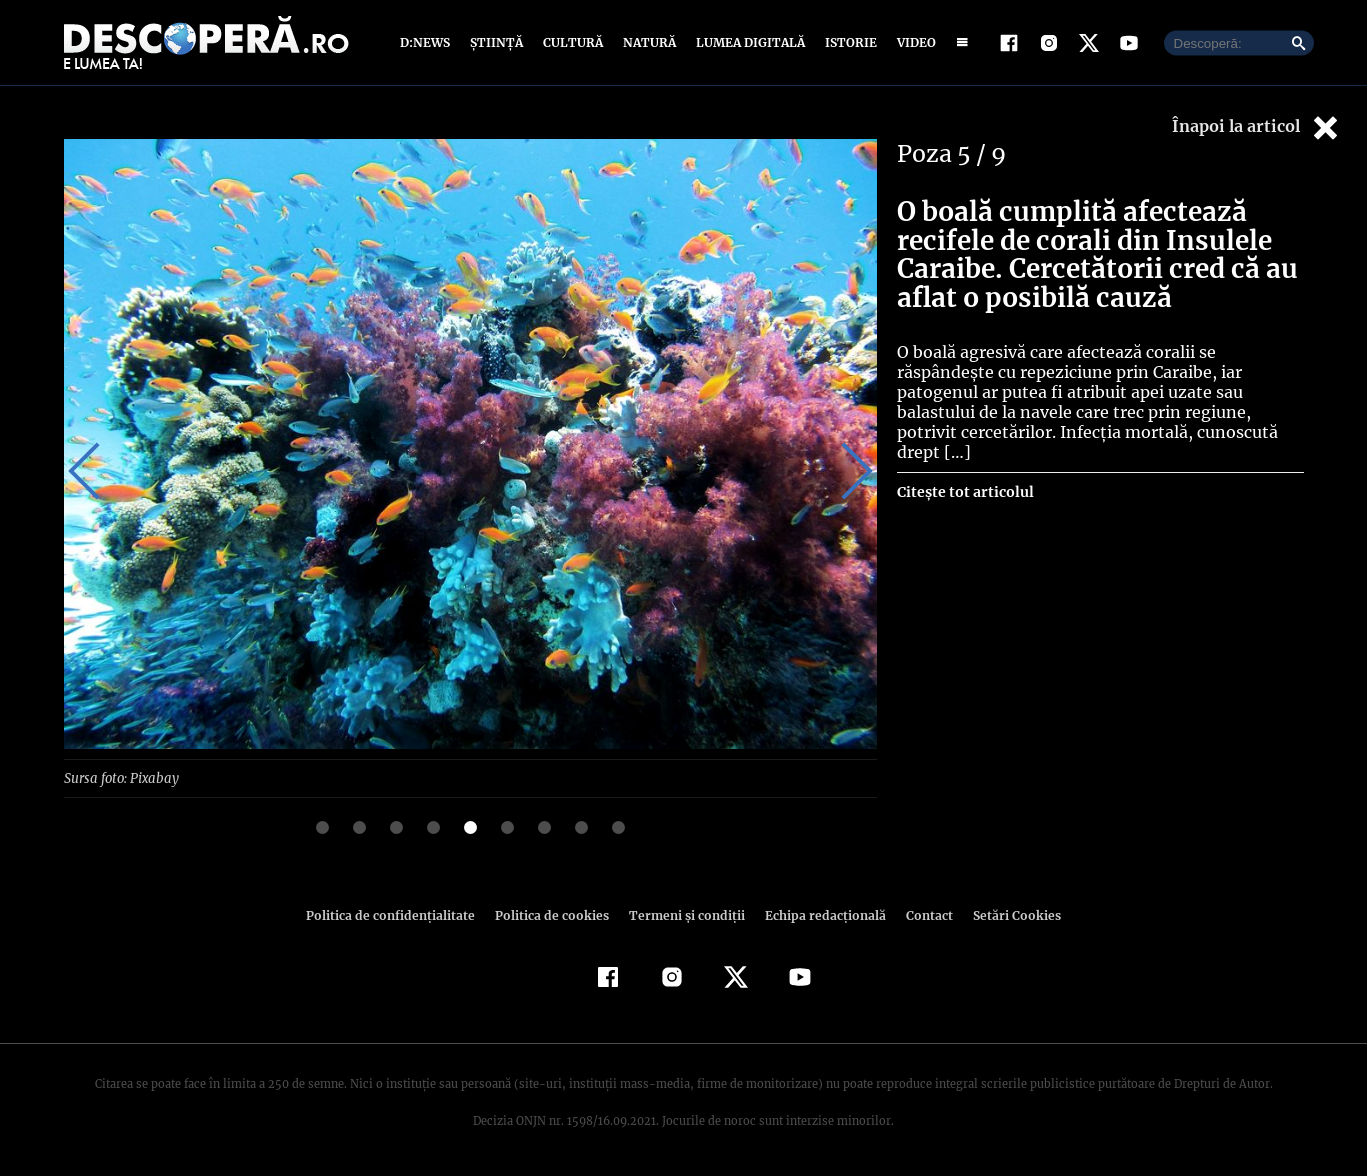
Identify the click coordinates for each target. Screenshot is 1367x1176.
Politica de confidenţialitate (400, 914)
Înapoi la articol (1257, 127)
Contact (922, 914)
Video (912, 42)
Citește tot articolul (964, 472)
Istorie (847, 42)
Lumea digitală (747, 42)
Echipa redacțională (820, 914)
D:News (428, 42)
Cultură (572, 42)
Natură (647, 42)
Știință (497, 42)
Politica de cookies (555, 914)
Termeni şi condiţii (685, 914)
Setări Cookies (1007, 914)
